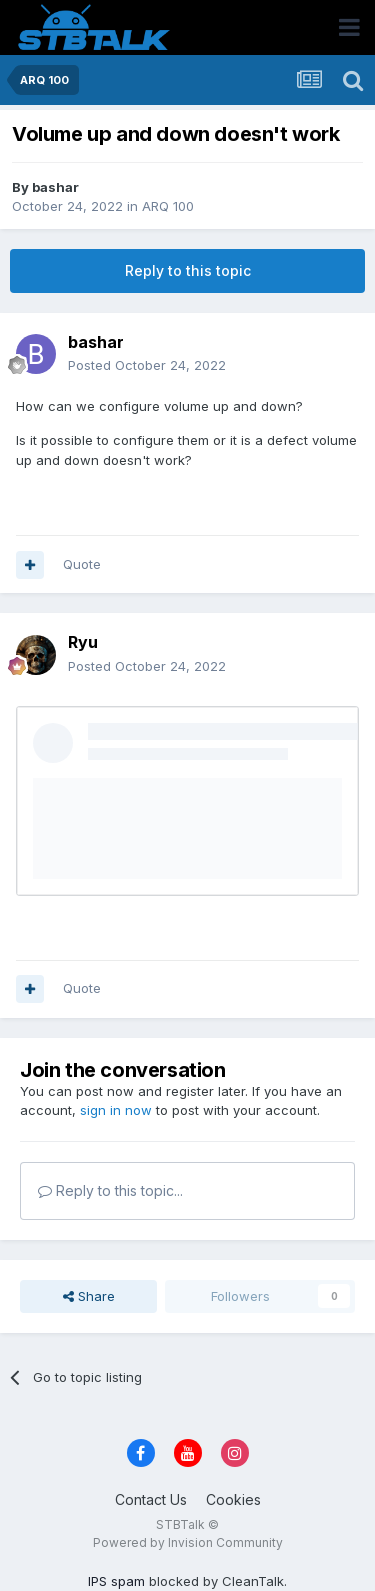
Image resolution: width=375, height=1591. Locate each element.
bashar (55, 187)
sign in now (116, 1110)
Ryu (83, 642)
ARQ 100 (168, 206)
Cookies (233, 1499)
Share (89, 1296)
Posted (147, 365)
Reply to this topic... (110, 1190)
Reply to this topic (188, 270)
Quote (82, 564)
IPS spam (116, 1581)
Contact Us (151, 1499)
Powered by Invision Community (188, 1542)
